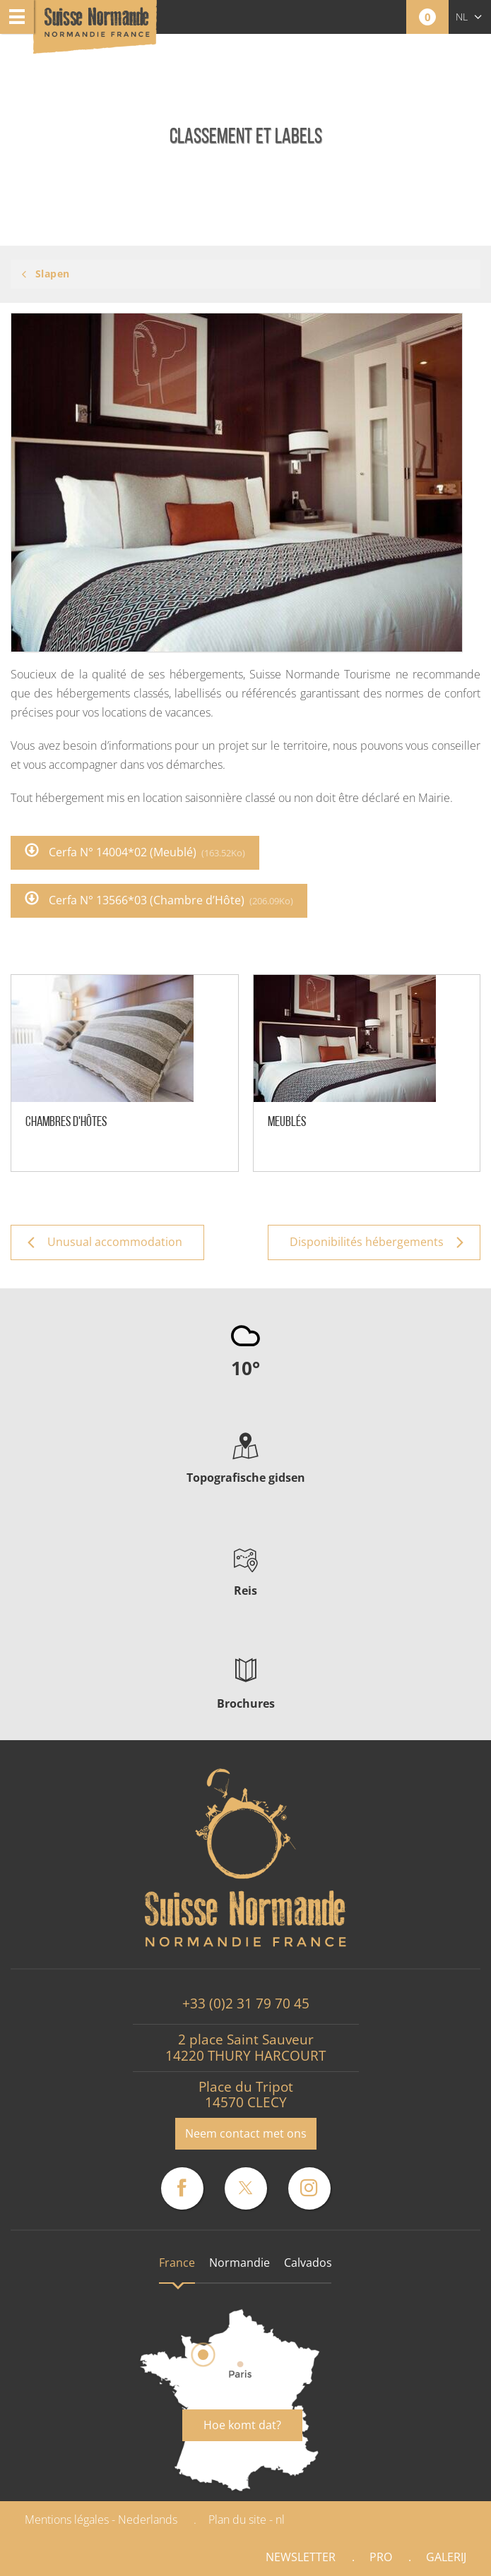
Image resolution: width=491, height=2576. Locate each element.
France (177, 2262)
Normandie (239, 2262)
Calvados (308, 2262)
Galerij (446, 2557)
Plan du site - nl (246, 2519)
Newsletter (301, 2557)
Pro (380, 2557)
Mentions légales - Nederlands (101, 2519)
